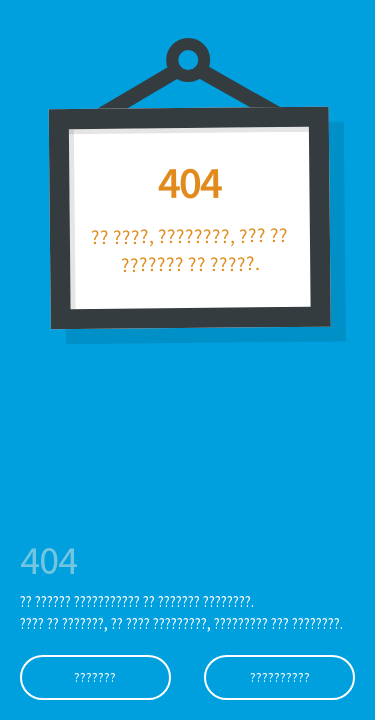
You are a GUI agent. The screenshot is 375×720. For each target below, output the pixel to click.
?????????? (280, 677)
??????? (95, 677)
